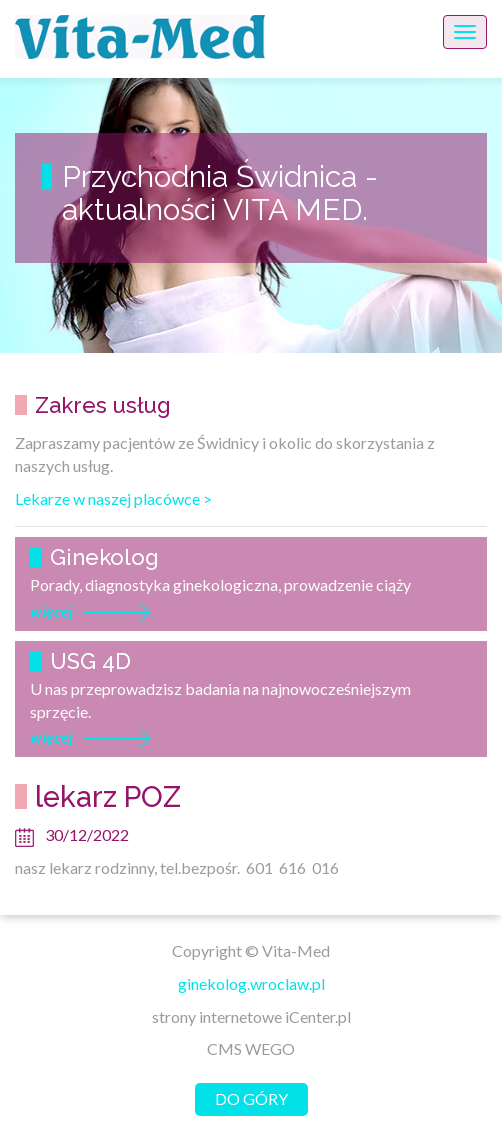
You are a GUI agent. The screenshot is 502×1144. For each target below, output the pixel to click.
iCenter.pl (318, 1016)
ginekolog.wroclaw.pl (251, 983)
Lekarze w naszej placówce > (113, 498)
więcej (51, 610)
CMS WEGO (251, 1048)
